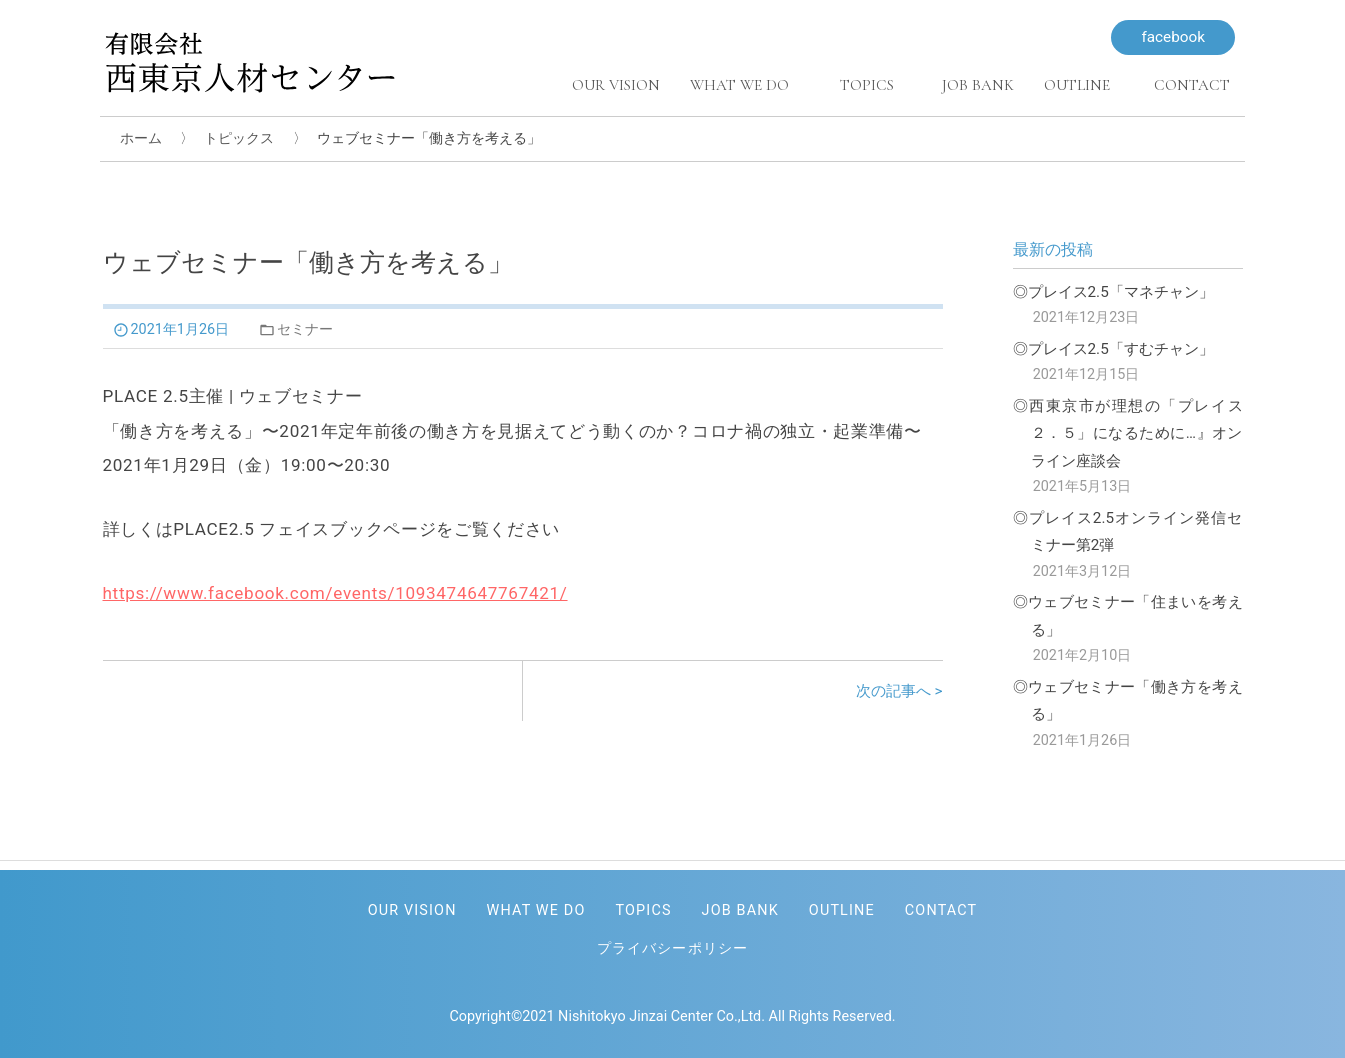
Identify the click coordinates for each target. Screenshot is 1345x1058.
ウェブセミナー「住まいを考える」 (1135, 616)
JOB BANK (740, 910)
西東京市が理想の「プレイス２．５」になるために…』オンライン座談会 (1135, 433)
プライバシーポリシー (673, 948)
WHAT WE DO (536, 910)
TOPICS (643, 910)
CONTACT (941, 910)
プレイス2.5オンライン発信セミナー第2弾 (1136, 532)
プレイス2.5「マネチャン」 (1121, 292)
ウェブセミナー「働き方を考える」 (1135, 701)
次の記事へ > (899, 691)
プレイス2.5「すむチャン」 (1121, 349)
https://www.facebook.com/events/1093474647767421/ (335, 593)
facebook (1173, 37)
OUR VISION (412, 910)
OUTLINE (842, 910)
